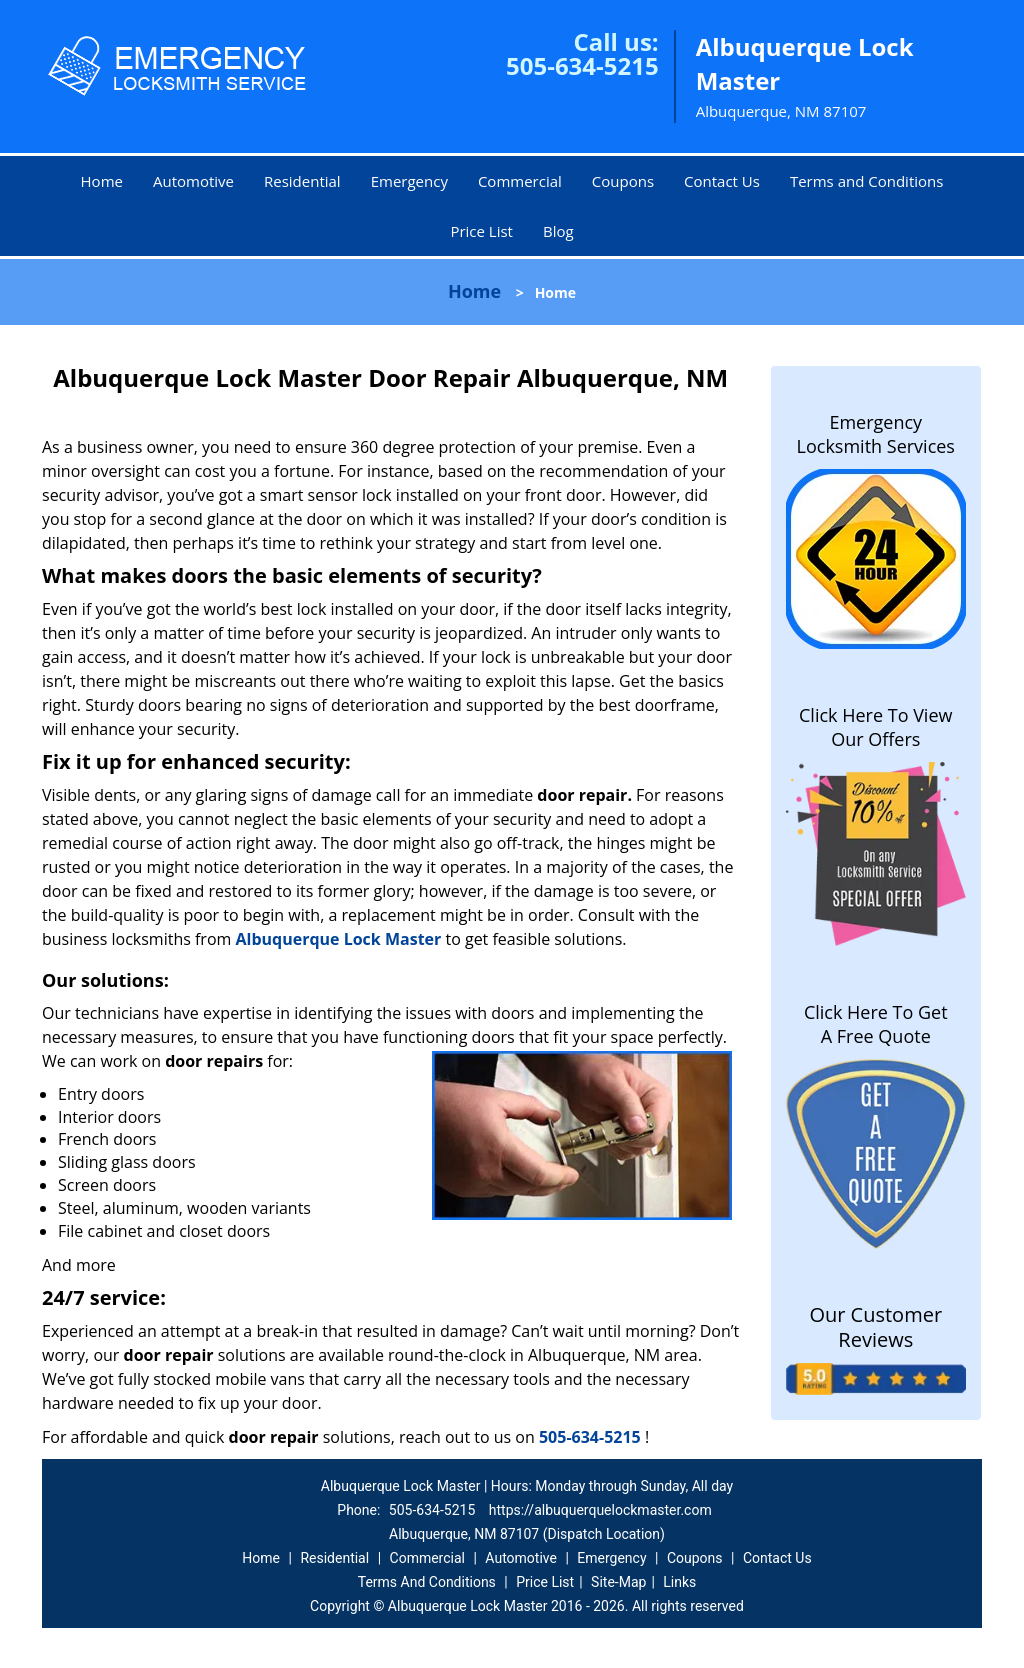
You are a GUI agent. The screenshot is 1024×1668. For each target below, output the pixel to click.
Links (679, 1582)
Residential (302, 181)
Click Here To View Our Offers (875, 727)
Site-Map (618, 1582)
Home (102, 181)
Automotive (193, 181)
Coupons (623, 181)
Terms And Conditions (427, 1582)
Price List (481, 231)
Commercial (520, 181)
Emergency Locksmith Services (876, 434)
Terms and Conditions (867, 181)
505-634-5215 (582, 65)
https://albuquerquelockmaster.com (600, 1510)
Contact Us (722, 181)
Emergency (409, 181)
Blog (558, 231)
